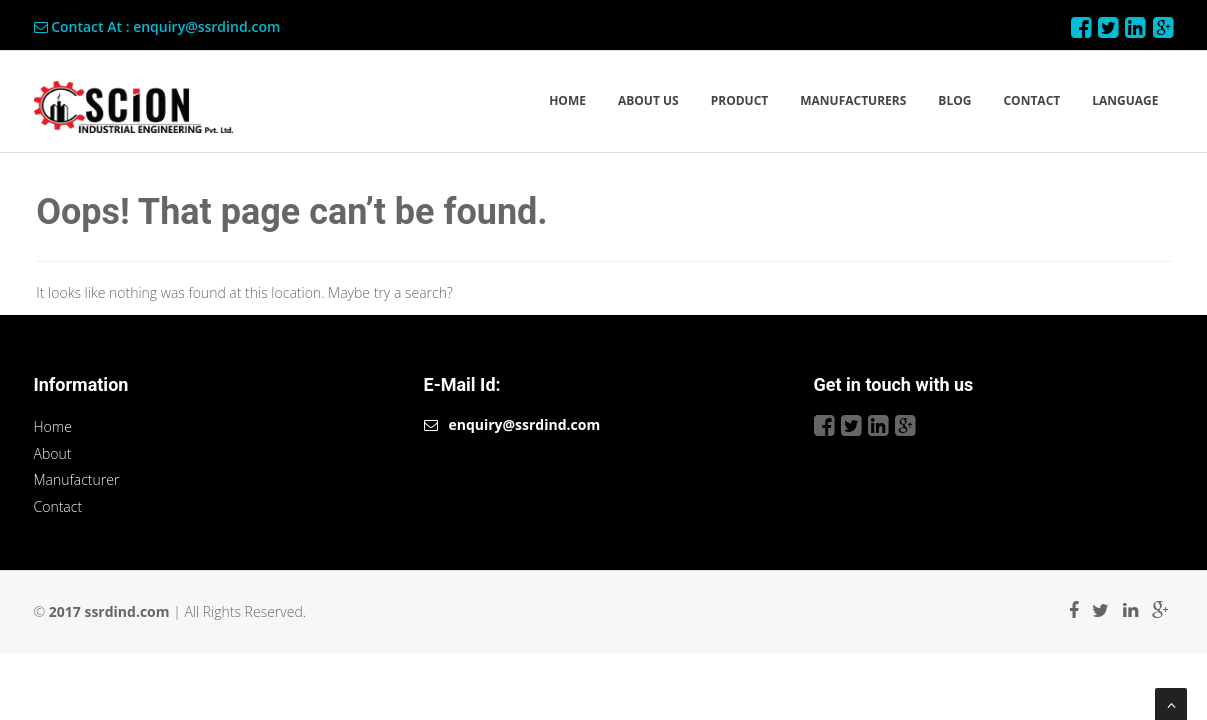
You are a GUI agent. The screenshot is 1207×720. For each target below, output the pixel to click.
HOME (567, 100)
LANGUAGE (1125, 100)
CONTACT (1031, 100)
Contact (58, 506)
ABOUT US (648, 100)
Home (53, 426)
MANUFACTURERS (853, 100)
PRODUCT (740, 100)
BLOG (954, 100)
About (53, 453)
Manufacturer (77, 479)
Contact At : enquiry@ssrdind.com (157, 26)
